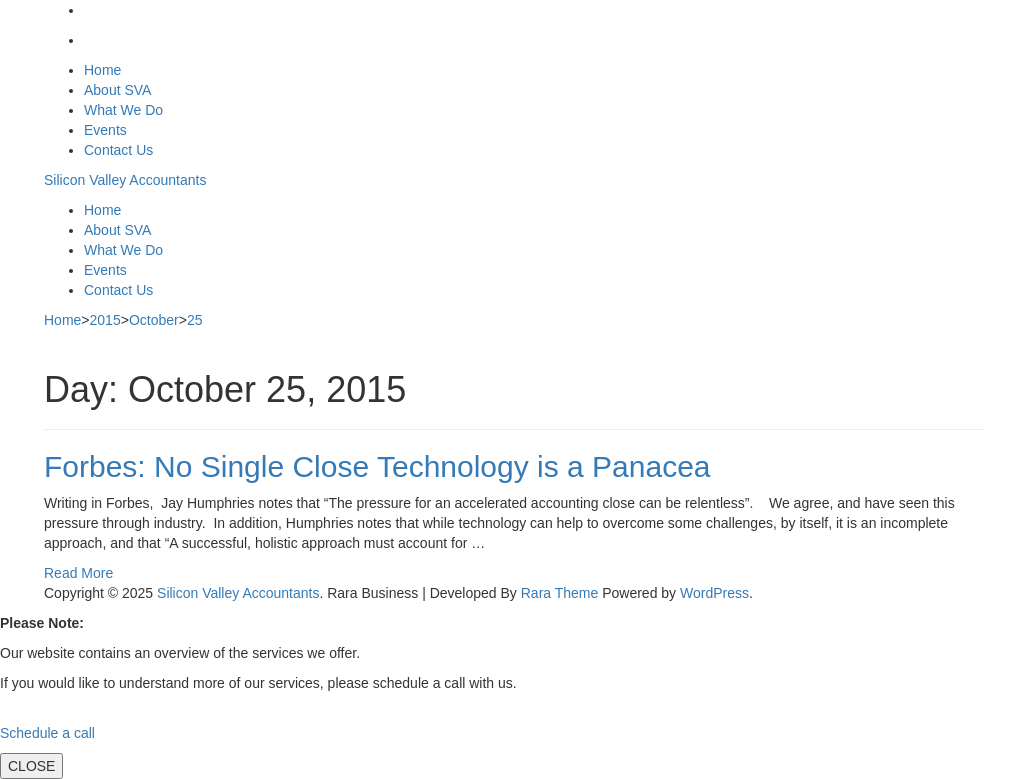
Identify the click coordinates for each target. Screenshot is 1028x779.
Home (102, 70)
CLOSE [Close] (31, 766)
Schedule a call (47, 733)
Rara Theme (560, 593)
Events (105, 130)
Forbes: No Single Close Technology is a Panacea (377, 466)
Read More (78, 573)
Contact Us (118, 150)
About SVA (117, 90)
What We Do (123, 110)
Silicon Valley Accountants (125, 180)
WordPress (714, 593)
